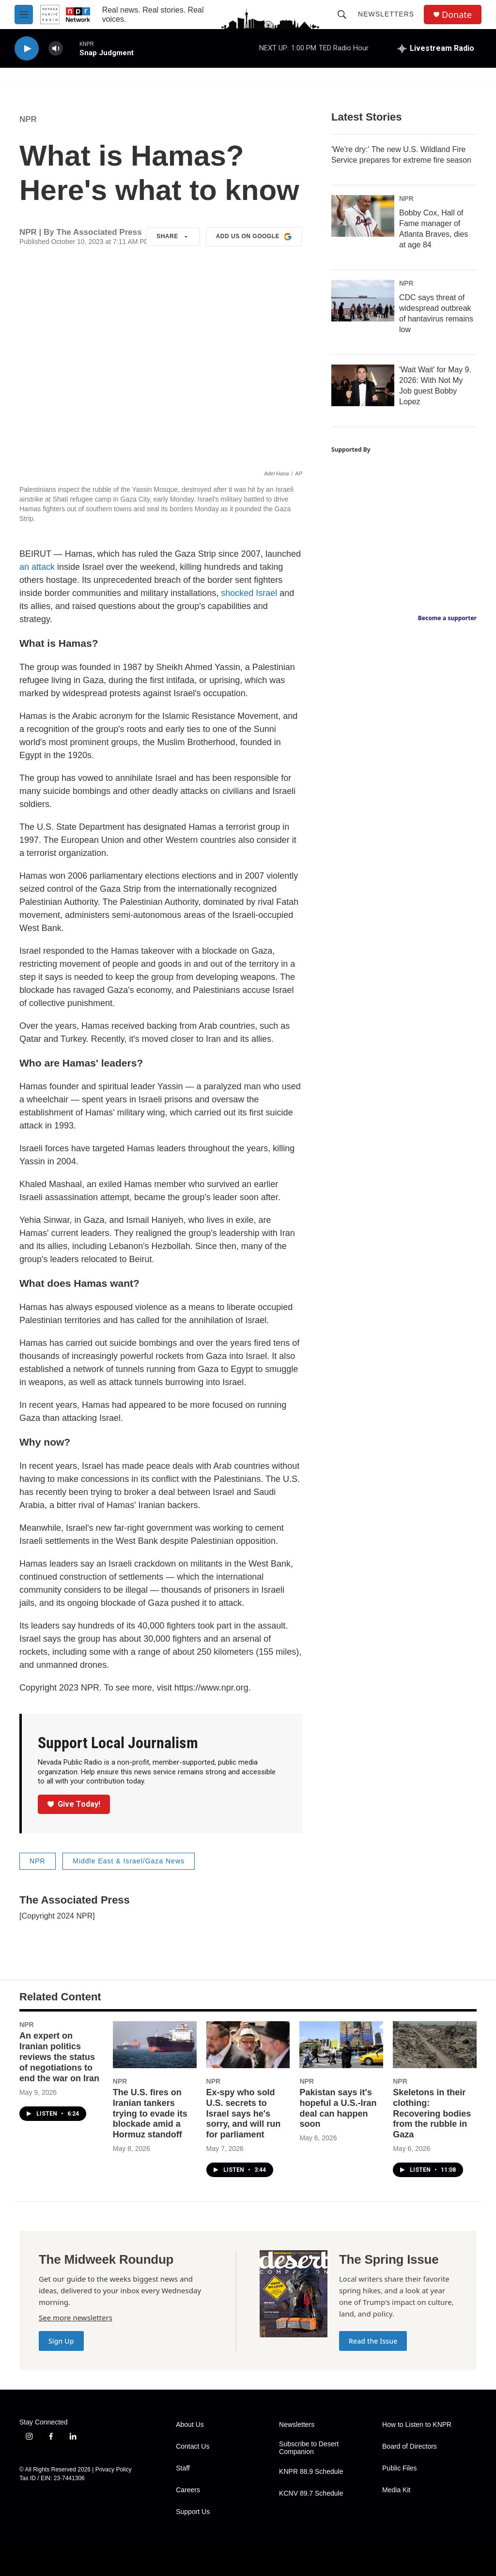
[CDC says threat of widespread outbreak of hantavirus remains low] (362, 300)
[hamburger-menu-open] (24, 14)
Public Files (399, 2468)
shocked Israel (249, 593)
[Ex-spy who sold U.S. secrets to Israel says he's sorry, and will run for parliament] (248, 2044)
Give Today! (74, 1804)
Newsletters (386, 14)
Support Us (193, 2511)
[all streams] (435, 48)
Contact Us (192, 2446)
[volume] (55, 49)
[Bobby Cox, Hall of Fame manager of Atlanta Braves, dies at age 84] (362, 216)
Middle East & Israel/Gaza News (129, 1861)
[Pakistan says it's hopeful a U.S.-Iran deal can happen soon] (341, 2044)
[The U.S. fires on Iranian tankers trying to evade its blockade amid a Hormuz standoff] (155, 2044)
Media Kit (396, 2490)
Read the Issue (373, 2341)
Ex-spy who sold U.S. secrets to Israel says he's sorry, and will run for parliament (243, 2114)
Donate (457, 15)
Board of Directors (409, 2446)
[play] (26, 48)
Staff (183, 2468)
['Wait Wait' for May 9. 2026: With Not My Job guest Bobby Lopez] (362, 385)
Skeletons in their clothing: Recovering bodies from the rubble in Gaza (432, 2114)
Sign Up (61, 2341)
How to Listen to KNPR (416, 2424)
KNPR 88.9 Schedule (311, 2471)
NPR (28, 119)
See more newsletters (75, 2317)
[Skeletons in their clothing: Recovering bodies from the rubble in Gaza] (435, 2044)
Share (173, 237)
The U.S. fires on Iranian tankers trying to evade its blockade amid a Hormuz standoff (150, 2114)
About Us (190, 2424)
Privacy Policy (113, 2469)
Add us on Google (254, 236)
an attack (37, 567)
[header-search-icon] (342, 14)
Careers (188, 2490)
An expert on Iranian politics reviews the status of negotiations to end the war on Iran (59, 2057)
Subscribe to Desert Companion (309, 2447)
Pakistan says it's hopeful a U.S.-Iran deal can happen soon (337, 2108)
